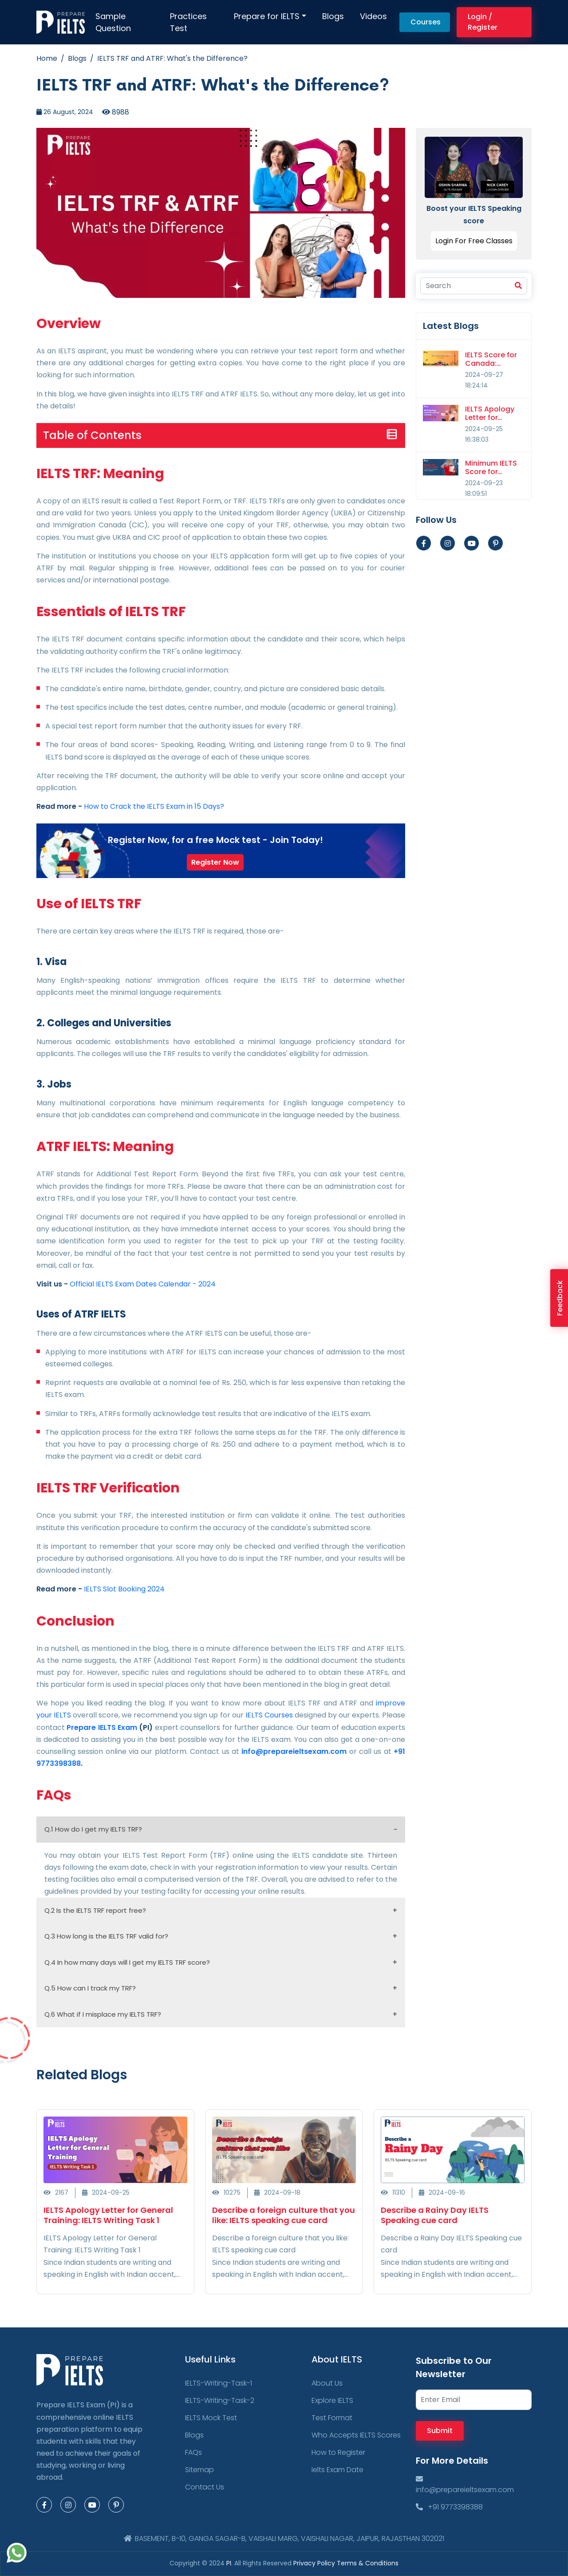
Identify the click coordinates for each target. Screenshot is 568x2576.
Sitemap (199, 2470)
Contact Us (204, 2487)
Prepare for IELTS (267, 16)
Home (46, 58)
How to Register (338, 2452)
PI (228, 2563)
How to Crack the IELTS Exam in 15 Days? (154, 806)
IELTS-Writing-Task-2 (219, 2400)
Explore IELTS (332, 2400)
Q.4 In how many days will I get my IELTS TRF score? (127, 1962)
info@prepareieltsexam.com (294, 1751)
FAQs (193, 2452)
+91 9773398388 (449, 2507)
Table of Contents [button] (92, 435)
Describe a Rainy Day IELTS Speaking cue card (435, 2215)
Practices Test (188, 22)
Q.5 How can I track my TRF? (90, 1988)
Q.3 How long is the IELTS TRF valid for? (106, 1936)
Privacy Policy (315, 2563)
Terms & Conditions (367, 2563)
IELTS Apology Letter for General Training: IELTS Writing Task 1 (108, 2215)
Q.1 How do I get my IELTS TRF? (93, 1829)
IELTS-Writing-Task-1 (218, 2383)
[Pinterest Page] (116, 2505)
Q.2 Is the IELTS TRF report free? (95, 1910)
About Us (327, 2383)
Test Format (332, 2418)
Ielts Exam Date (337, 2470)
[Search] (473, 285)
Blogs (333, 16)
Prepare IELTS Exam (102, 1727)
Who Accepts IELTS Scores (356, 2435)
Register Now (215, 862)
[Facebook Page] (44, 2505)
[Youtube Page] (471, 543)
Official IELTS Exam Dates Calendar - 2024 (143, 1284)
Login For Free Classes (474, 241)
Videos (373, 16)
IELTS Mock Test (211, 2418)
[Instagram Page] (68, 2505)
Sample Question (113, 22)
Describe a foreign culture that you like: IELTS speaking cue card (283, 2215)
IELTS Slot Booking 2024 (124, 1589)
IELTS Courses (269, 1715)
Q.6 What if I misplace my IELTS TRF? (102, 2014)
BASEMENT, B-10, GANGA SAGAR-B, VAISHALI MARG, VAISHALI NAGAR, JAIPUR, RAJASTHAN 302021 (284, 2538)
